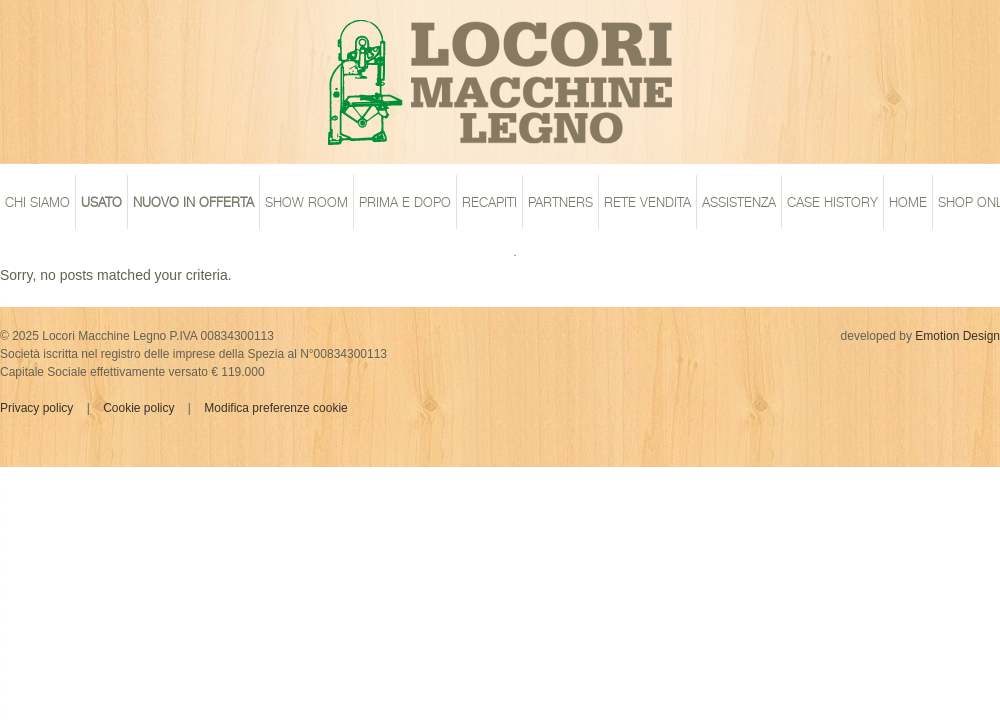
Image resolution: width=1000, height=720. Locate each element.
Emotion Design (957, 336)
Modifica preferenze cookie (275, 408)
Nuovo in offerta (193, 202)
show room (306, 202)
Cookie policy (138, 408)
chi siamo (37, 202)
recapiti (489, 202)
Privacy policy (36, 408)
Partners (560, 202)
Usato (101, 202)
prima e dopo (405, 202)
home (908, 202)
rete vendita (647, 202)
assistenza (739, 202)
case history (832, 202)
